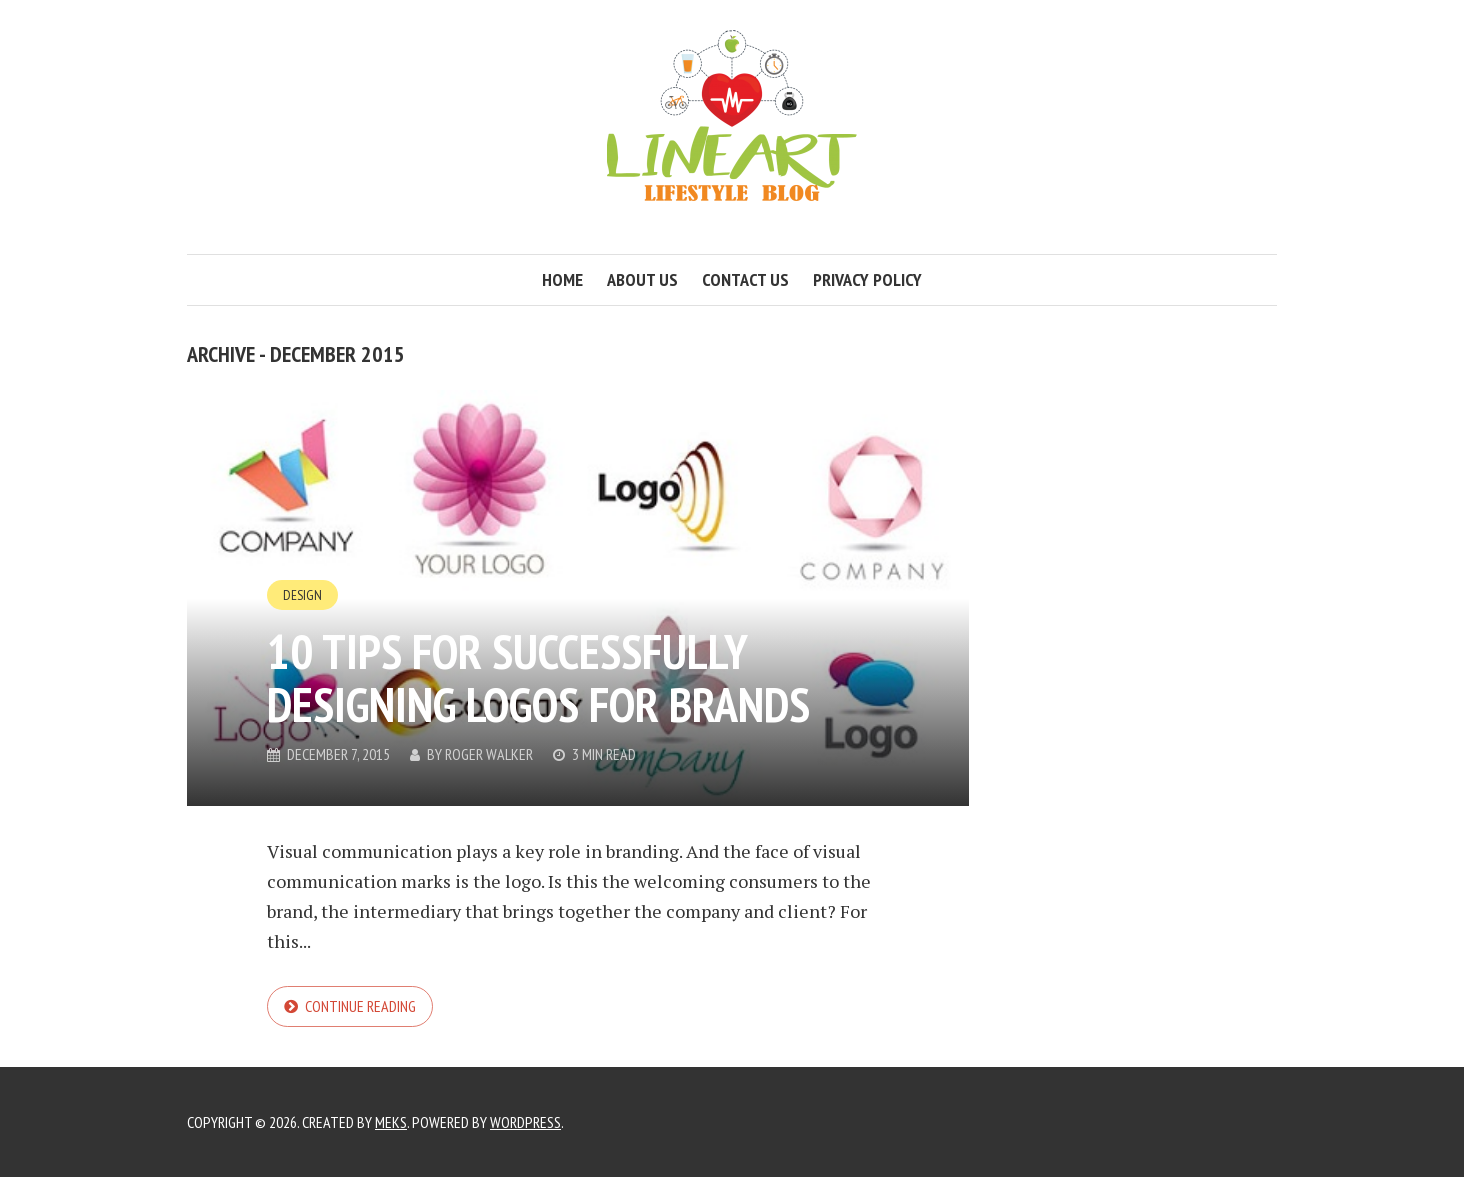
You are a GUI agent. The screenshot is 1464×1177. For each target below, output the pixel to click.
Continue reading (360, 1006)
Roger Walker (489, 754)
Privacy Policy (867, 279)
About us (642, 279)
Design (302, 595)
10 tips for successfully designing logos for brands (538, 677)
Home (562, 279)
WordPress (525, 1122)
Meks (391, 1122)
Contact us (745, 279)
